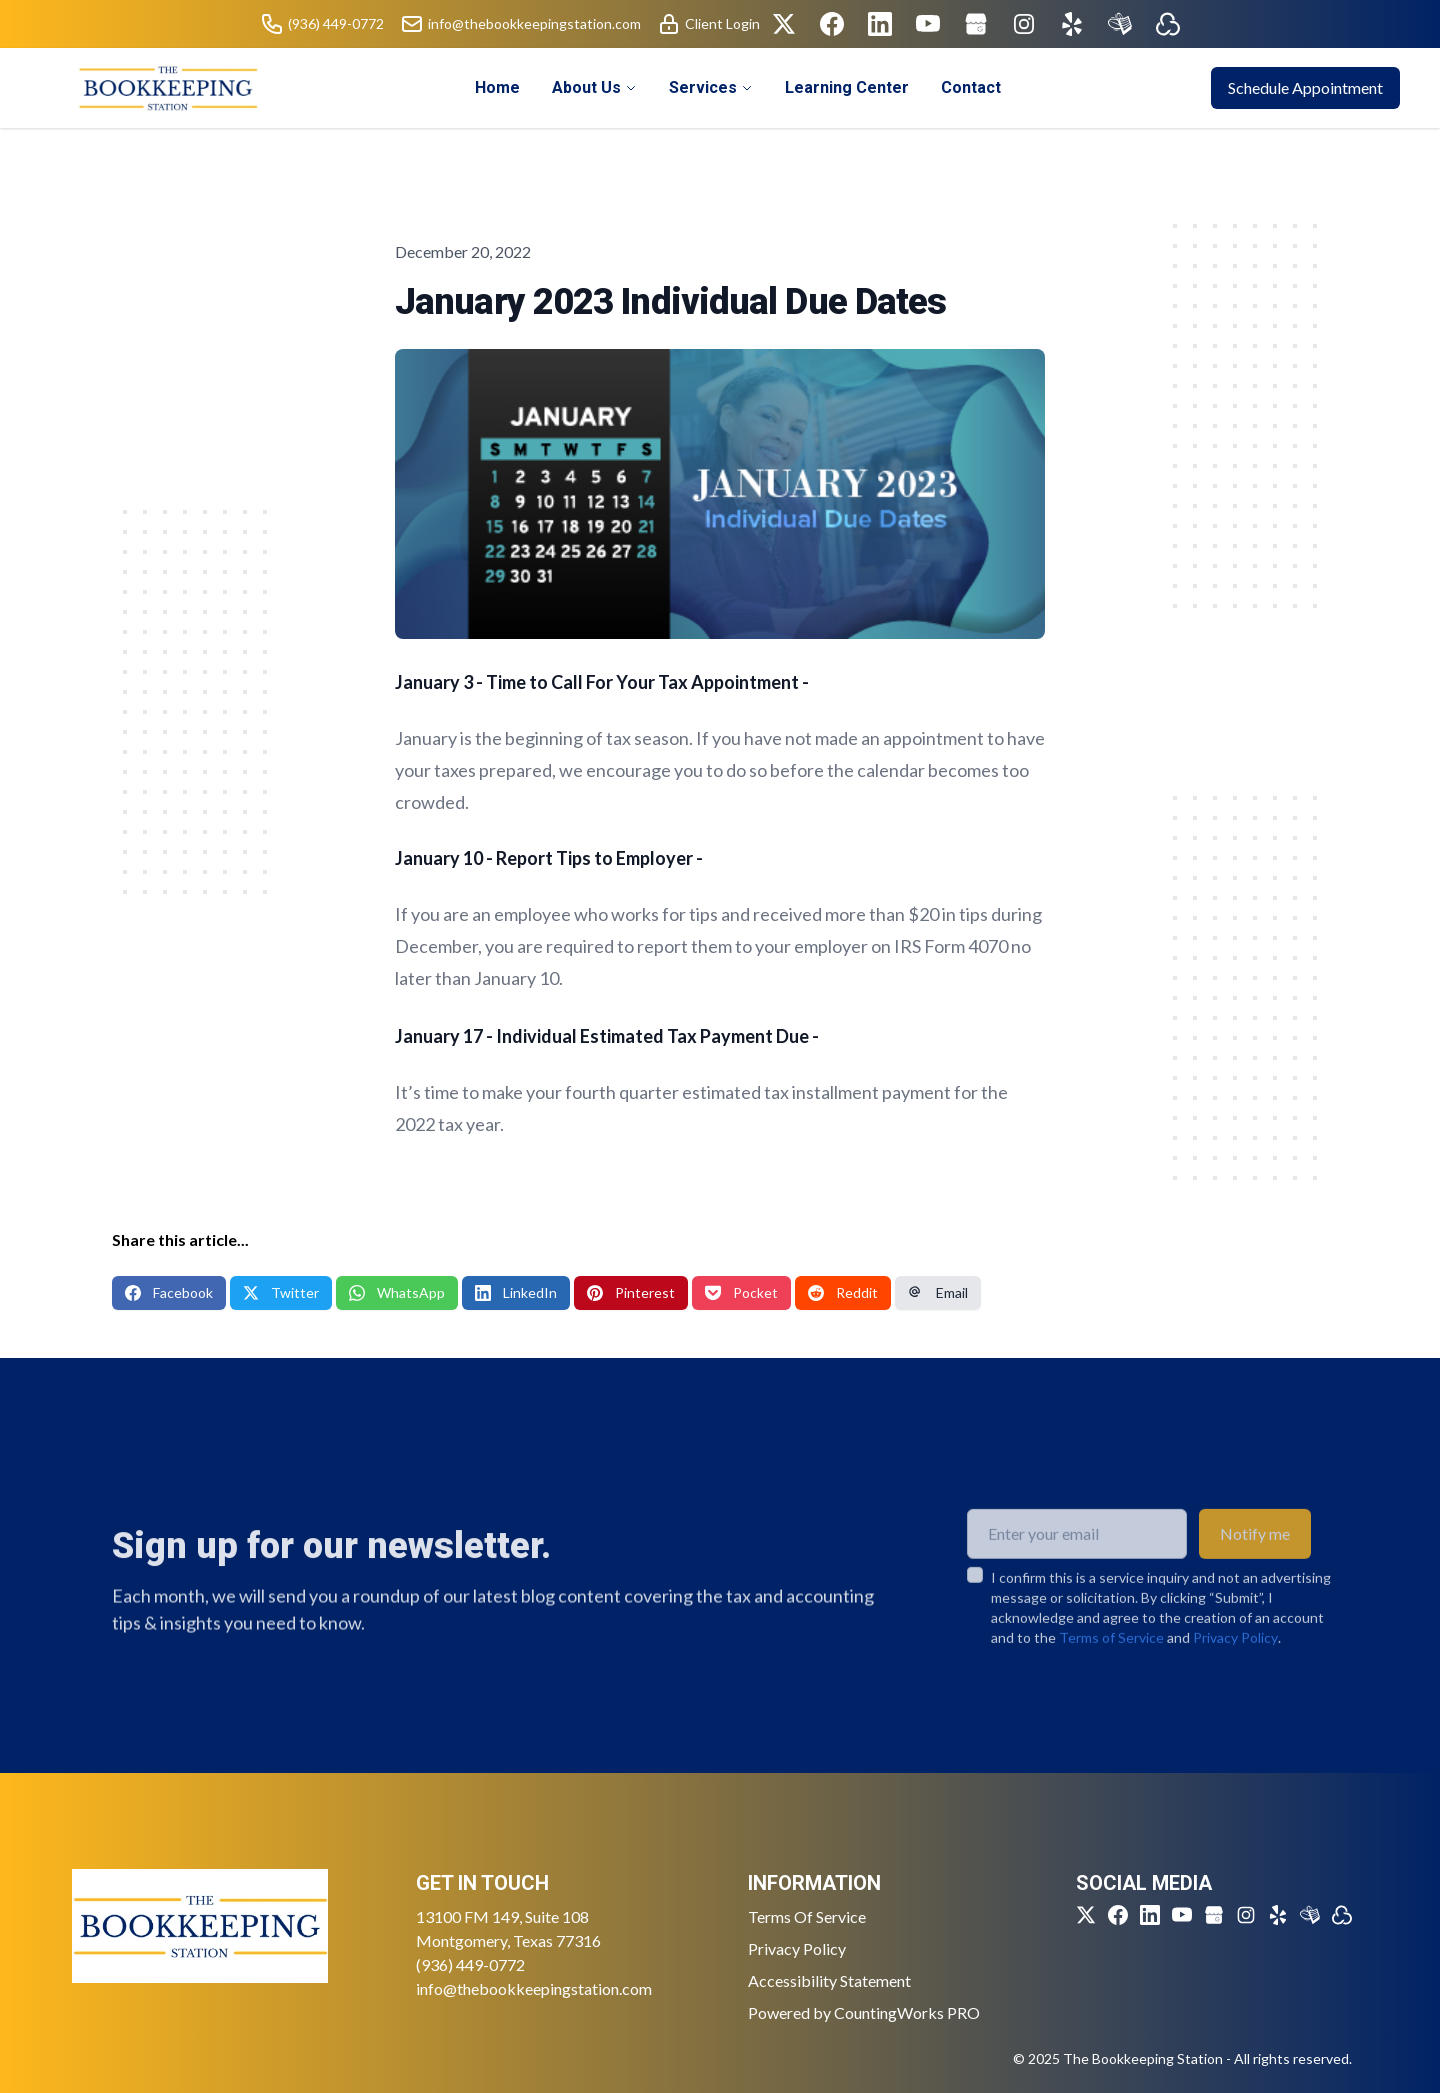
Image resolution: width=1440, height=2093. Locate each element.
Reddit (843, 1292)
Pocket (741, 1292)
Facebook (169, 1292)
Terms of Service (1111, 1676)
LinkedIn (516, 1292)
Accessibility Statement (829, 1980)
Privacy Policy (1235, 1676)
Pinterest (631, 1292)
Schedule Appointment (1305, 87)
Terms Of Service (807, 1916)
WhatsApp (397, 1292)
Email (938, 1292)
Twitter (281, 1292)
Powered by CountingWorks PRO (864, 2012)
